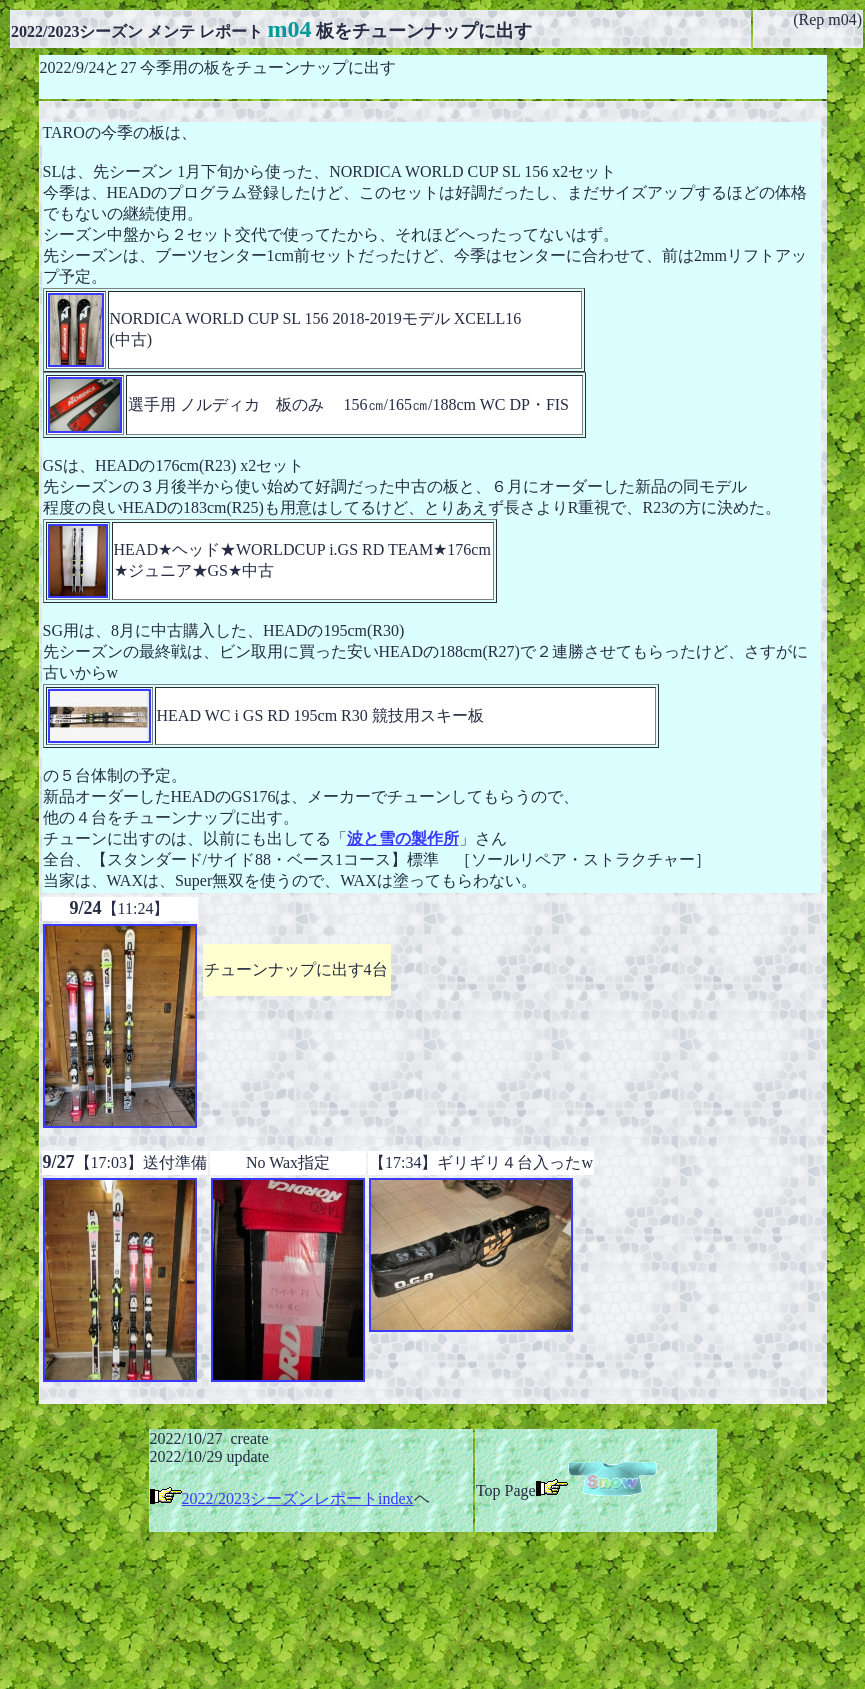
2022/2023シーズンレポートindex (298, 1498)
